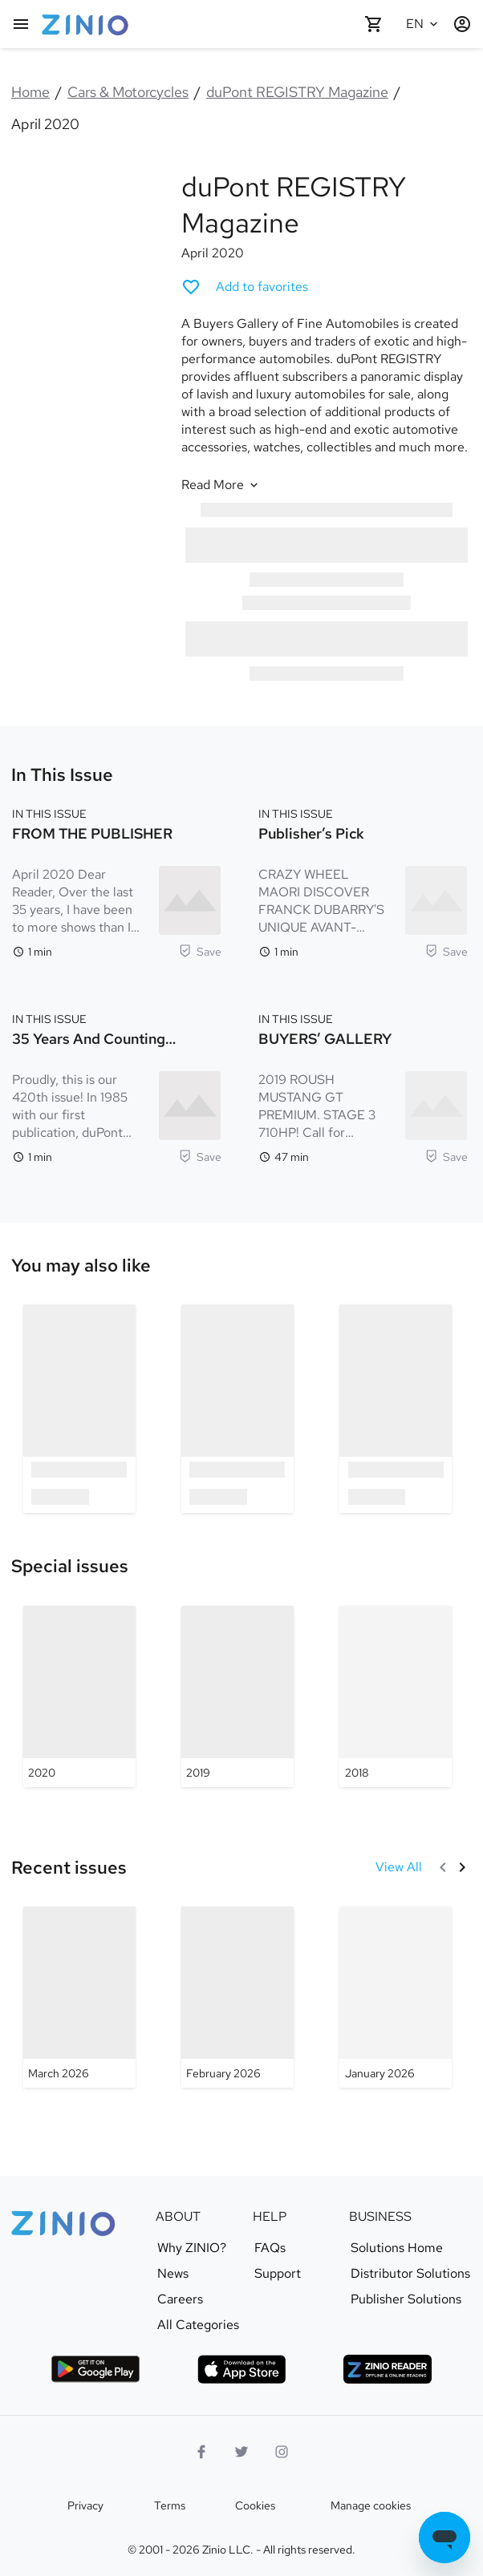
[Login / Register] (462, 24)
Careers (180, 2299)
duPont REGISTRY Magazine (297, 92)
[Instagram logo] (281, 2451)
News (173, 2274)
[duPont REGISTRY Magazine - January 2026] (395, 1997)
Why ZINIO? (191, 2248)
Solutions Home (397, 2248)
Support (277, 2274)
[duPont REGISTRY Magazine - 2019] (237, 1696)
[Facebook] (201, 2451)
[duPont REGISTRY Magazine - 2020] (79, 1696)
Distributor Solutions (410, 2274)
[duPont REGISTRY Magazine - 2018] (395, 1696)
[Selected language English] (423, 24)
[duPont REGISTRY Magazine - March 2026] (79, 1997)
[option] (79, 1408)
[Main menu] (21, 24)
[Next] (462, 1867)
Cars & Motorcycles (128, 92)
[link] (81, 1265)
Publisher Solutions (406, 2299)
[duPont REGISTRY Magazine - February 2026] (237, 1997)
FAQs (270, 2248)
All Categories (198, 2325)
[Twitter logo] (241, 2451)
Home (30, 92)
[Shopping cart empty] (374, 24)
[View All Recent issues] (398, 1867)
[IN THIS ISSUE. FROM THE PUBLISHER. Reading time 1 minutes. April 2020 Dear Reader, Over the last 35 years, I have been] (116, 881)
